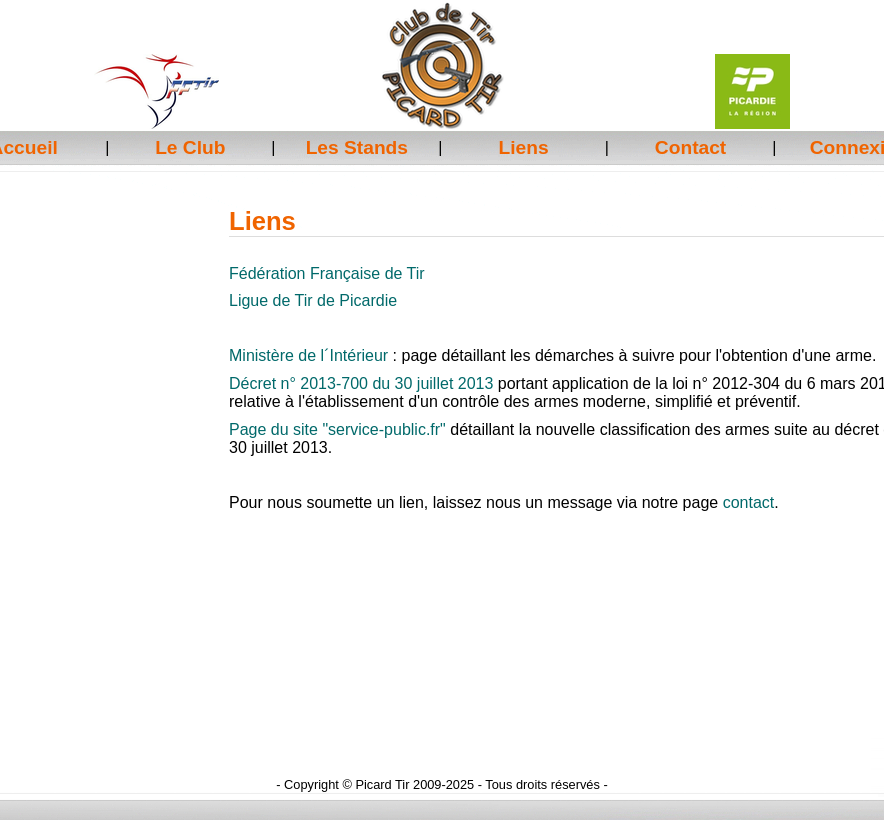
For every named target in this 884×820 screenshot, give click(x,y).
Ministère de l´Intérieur (308, 355)
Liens (524, 147)
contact (749, 502)
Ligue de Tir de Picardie (313, 300)
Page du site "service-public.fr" (337, 429)
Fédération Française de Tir (327, 273)
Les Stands (357, 147)
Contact (690, 147)
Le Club (190, 147)
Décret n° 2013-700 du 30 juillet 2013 (361, 383)
